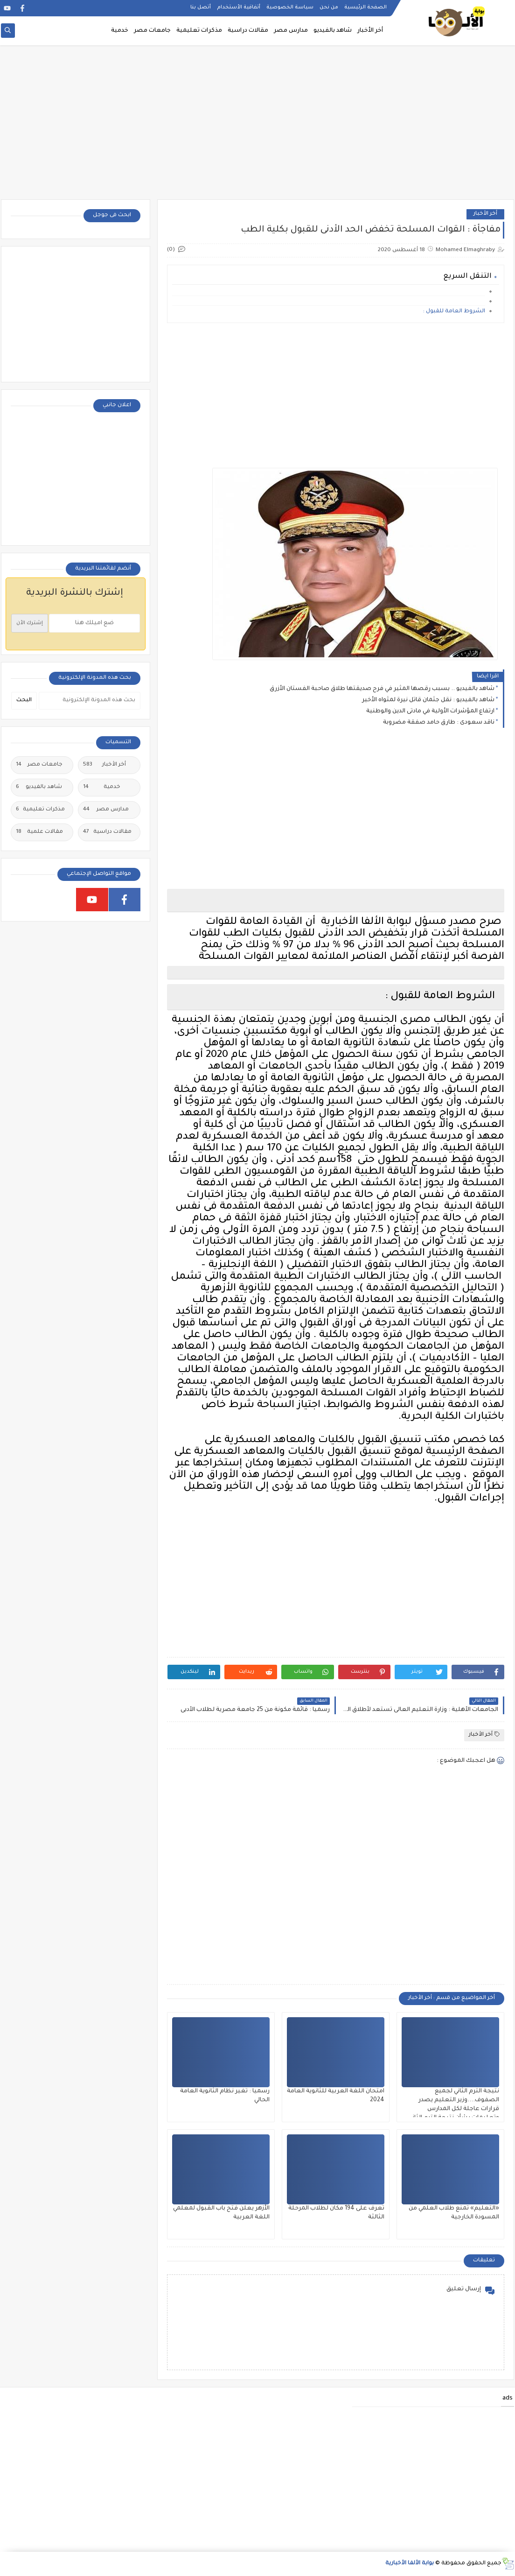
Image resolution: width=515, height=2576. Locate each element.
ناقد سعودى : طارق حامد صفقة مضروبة (438, 722)
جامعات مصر (152, 31)
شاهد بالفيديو (332, 31)
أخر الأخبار (370, 31)
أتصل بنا (200, 7)
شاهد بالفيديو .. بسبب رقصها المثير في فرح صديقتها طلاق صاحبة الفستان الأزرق (382, 689)
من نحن (329, 7)
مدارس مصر (291, 31)
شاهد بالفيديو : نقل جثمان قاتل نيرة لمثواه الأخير (428, 700)
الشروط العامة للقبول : (454, 312)
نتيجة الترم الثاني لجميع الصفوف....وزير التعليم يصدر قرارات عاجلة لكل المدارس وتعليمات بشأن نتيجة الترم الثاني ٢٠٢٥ (454, 2109)
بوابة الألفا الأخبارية (409, 2564)
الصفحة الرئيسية (365, 7)
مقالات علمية (39, 832)
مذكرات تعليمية (199, 31)
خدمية (119, 31)
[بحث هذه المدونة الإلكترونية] (89, 701)
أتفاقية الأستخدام (238, 7)
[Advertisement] (257, 127)
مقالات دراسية (248, 31)
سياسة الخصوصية (289, 7)
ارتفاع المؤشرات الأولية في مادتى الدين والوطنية (430, 711)
